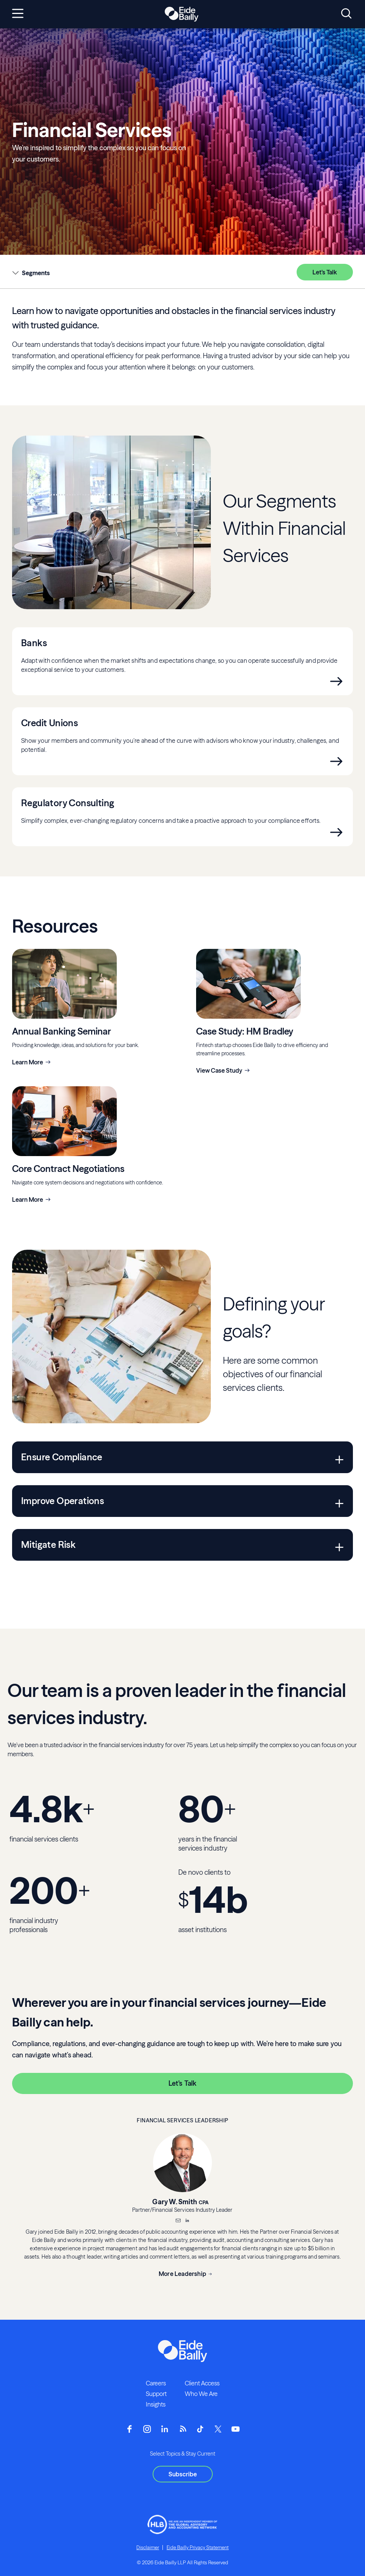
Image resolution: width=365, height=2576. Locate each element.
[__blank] (187, 2221)
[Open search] (346, 14)
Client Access (202, 2383)
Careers (156, 2383)
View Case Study (219, 1070)
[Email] (178, 2221)
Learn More (27, 1062)
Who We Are (201, 2393)
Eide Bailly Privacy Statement (198, 2547)
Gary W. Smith (174, 2201)
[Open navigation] (17, 14)
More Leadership (182, 2273)
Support (156, 2393)
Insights (155, 2404)
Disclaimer (147, 2547)
